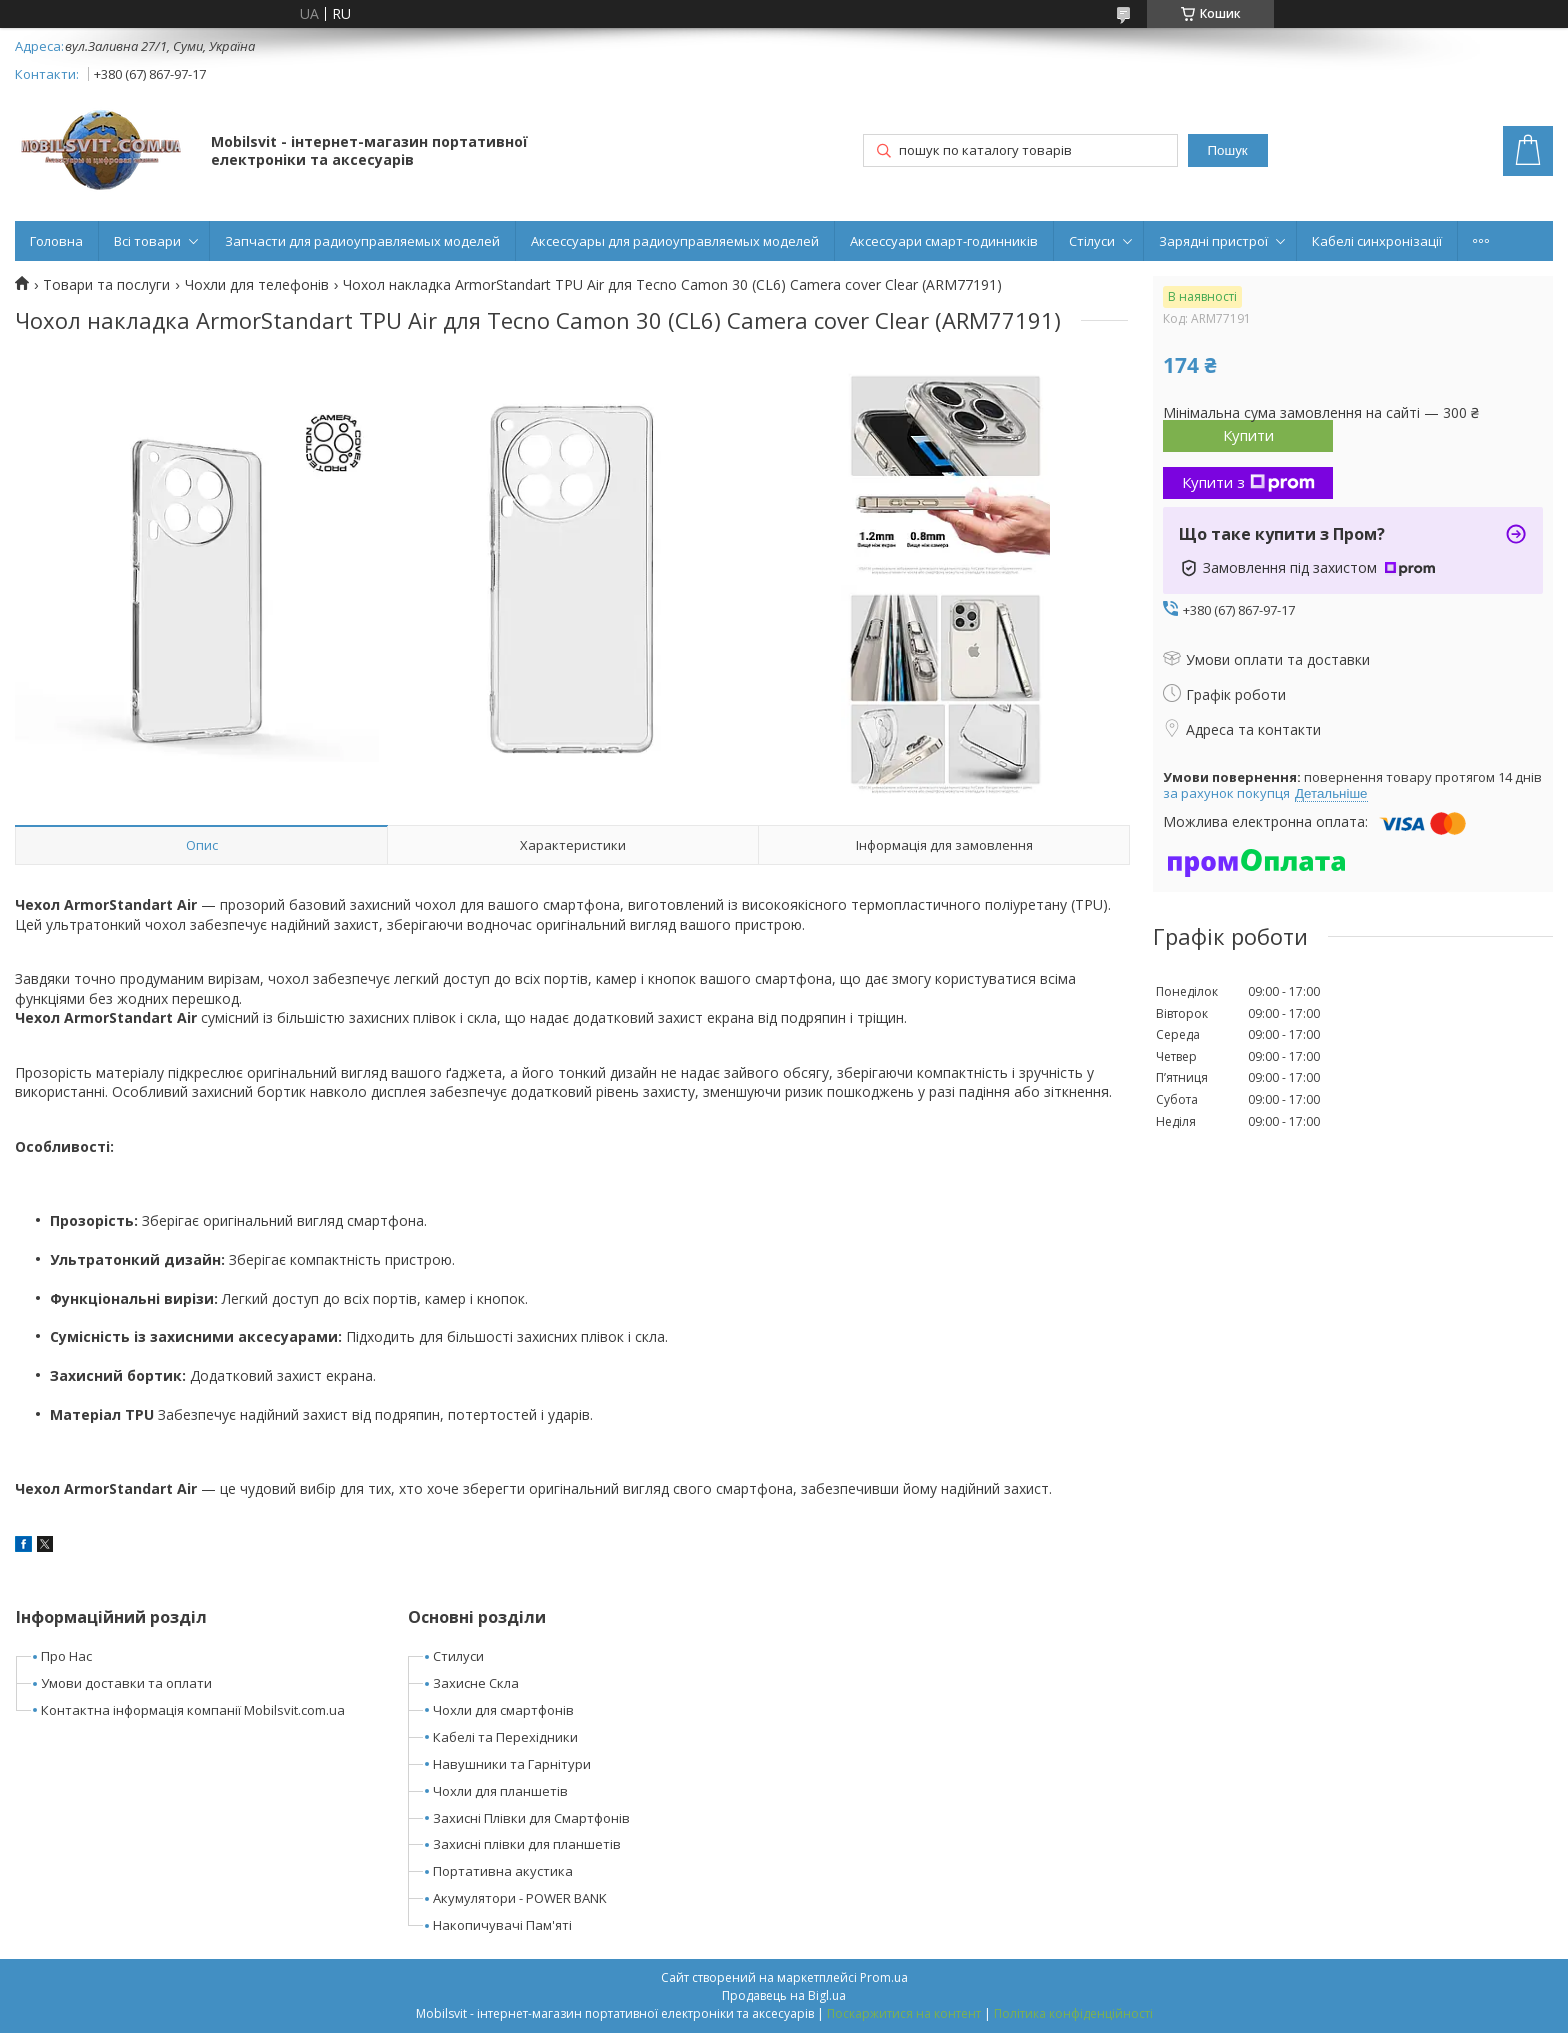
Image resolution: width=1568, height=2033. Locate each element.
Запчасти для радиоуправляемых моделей (362, 241)
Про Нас (66, 1656)
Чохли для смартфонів (503, 1710)
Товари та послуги (106, 285)
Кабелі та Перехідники (505, 1737)
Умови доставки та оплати (126, 1683)
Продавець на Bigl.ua (784, 1995)
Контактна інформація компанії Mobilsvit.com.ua (193, 1710)
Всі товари (147, 241)
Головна (56, 241)
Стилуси (458, 1656)
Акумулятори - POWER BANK (520, 1898)
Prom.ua (884, 1977)
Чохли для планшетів (500, 1791)
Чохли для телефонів (257, 285)
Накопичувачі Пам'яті (502, 1925)
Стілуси (1092, 241)
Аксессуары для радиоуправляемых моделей (675, 241)
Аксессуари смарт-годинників (944, 241)
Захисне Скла (476, 1683)
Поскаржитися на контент (904, 2013)
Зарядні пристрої (1213, 241)
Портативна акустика (503, 1871)
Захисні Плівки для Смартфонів (531, 1818)
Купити (1248, 435)
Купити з (1248, 482)
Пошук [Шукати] (1227, 150)
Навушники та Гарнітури (512, 1764)
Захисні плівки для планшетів (527, 1844)
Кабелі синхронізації (1377, 241)
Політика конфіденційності (1073, 2013)
